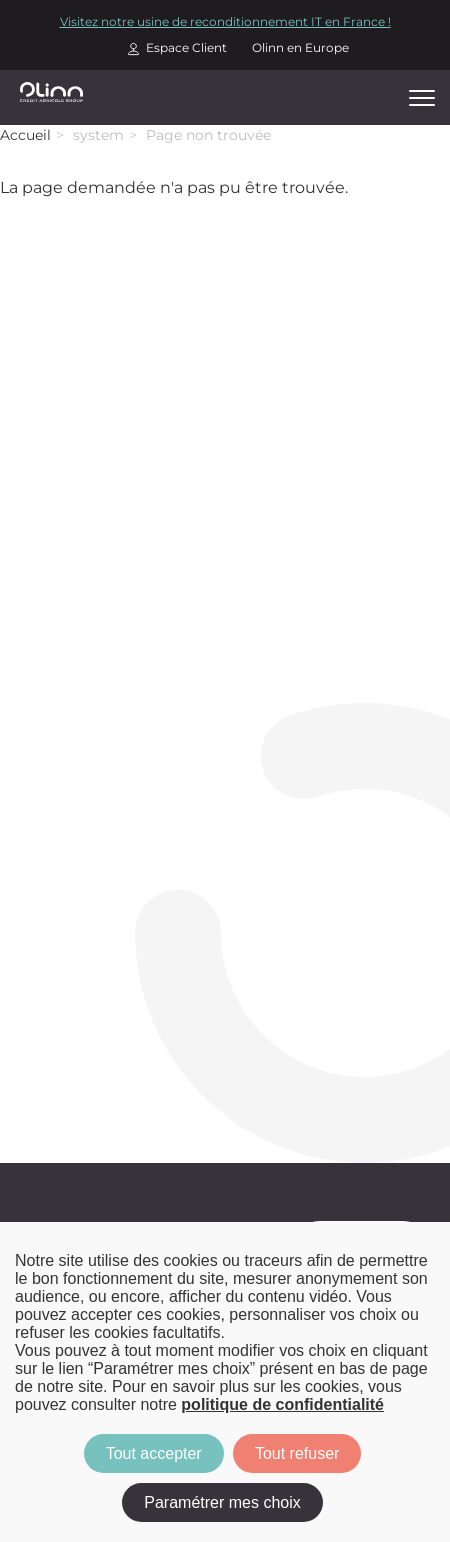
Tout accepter (154, 1453)
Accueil (25, 135)
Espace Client (186, 47)
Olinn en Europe (300, 47)
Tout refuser (297, 1453)
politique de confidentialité (282, 1404)
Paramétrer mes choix (222, 1502)
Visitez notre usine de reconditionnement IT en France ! (225, 21)
